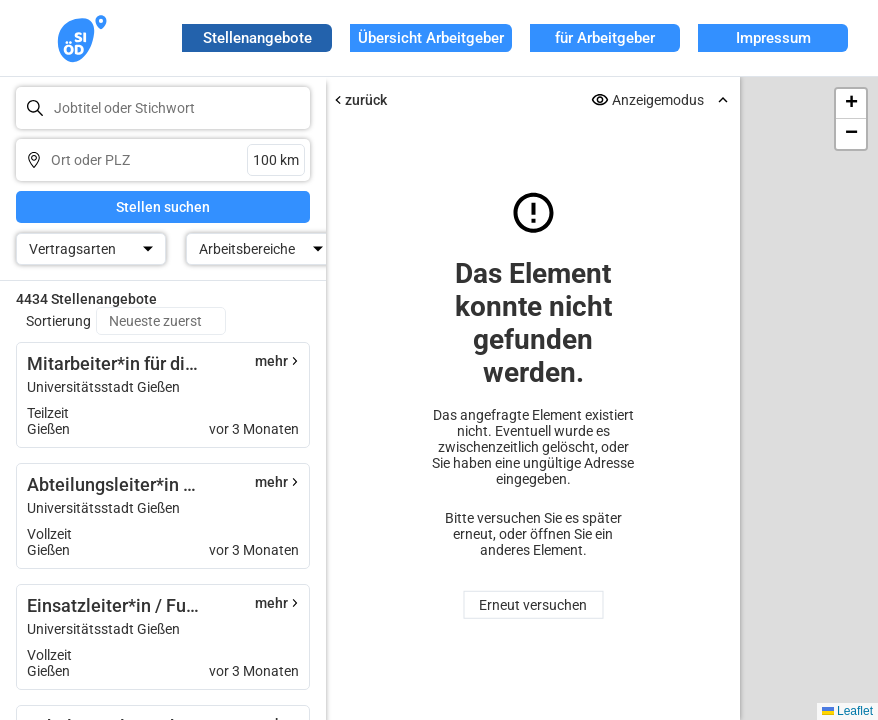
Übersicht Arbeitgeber (431, 38)
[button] (851, 104)
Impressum (773, 38)
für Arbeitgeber (605, 38)
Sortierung (58, 321)
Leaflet (847, 711)
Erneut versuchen (533, 605)
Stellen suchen (163, 207)
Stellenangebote (257, 38)
